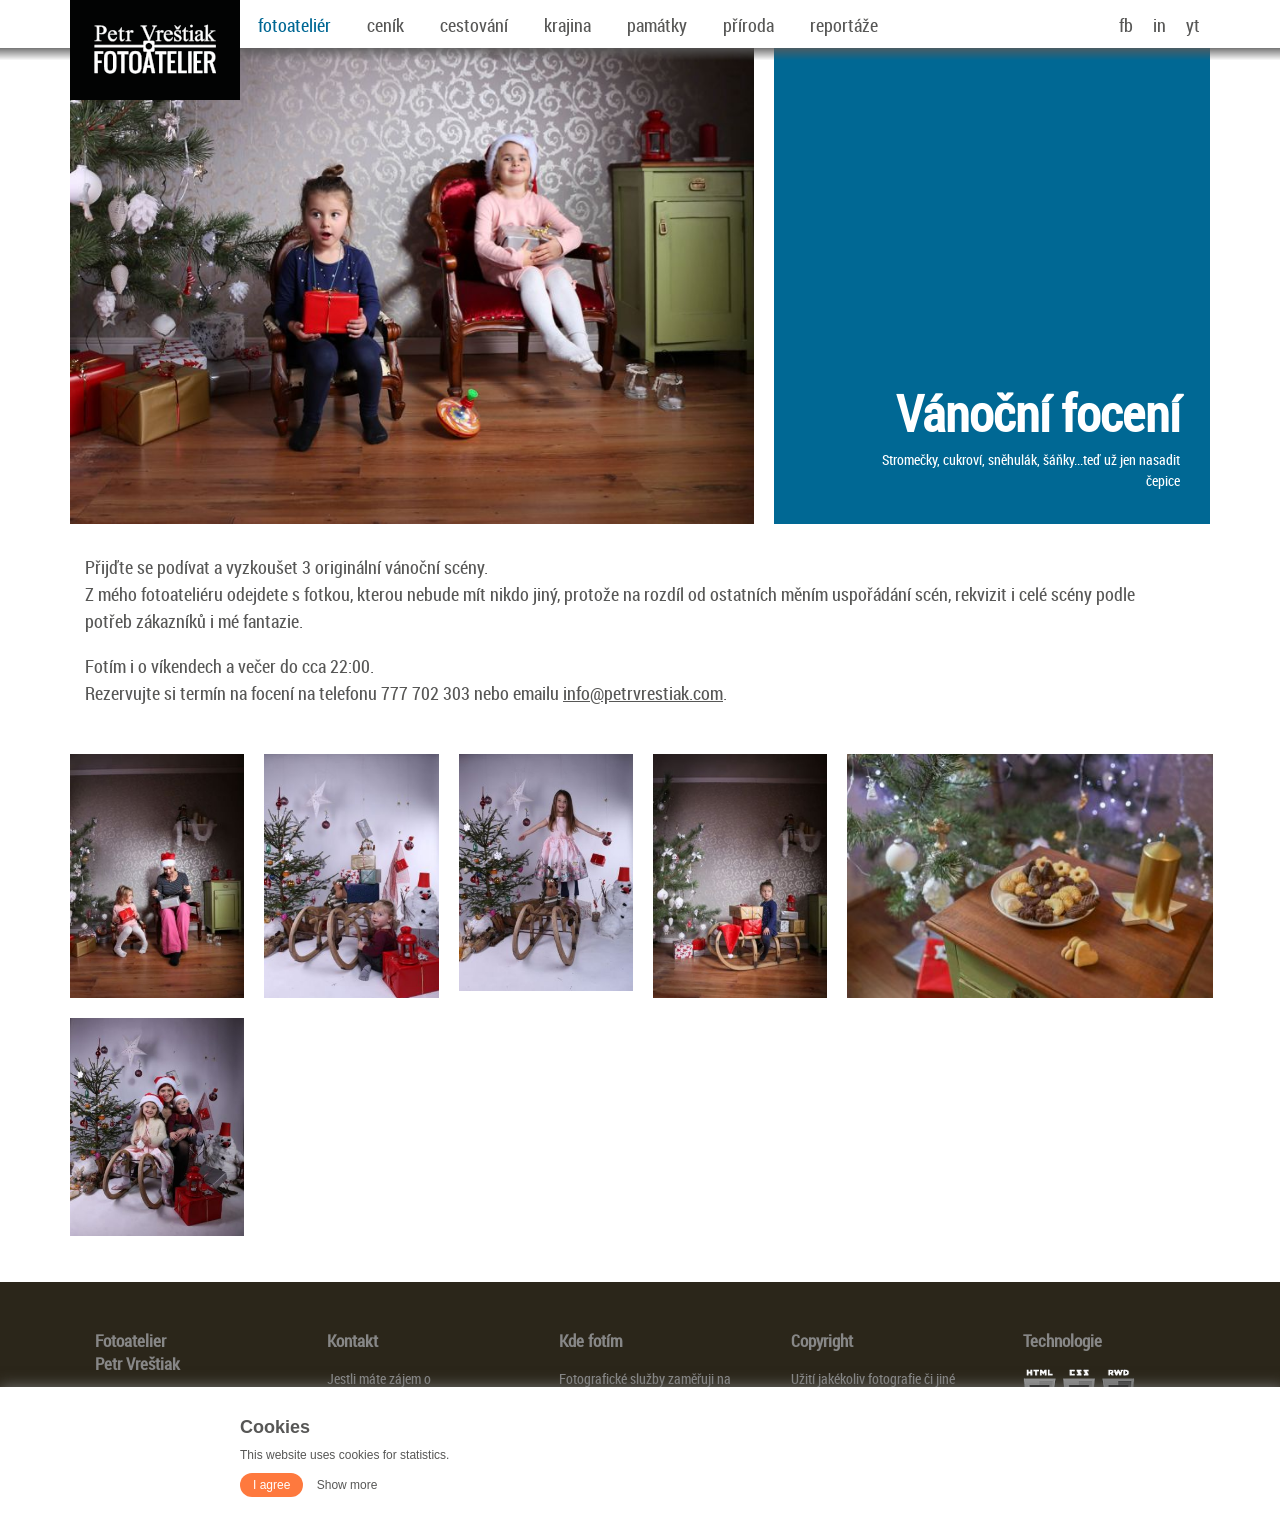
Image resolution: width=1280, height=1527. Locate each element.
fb (1126, 25)
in (1159, 25)
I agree (271, 1485)
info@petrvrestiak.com (643, 693)
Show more (347, 1485)
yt (1193, 25)
